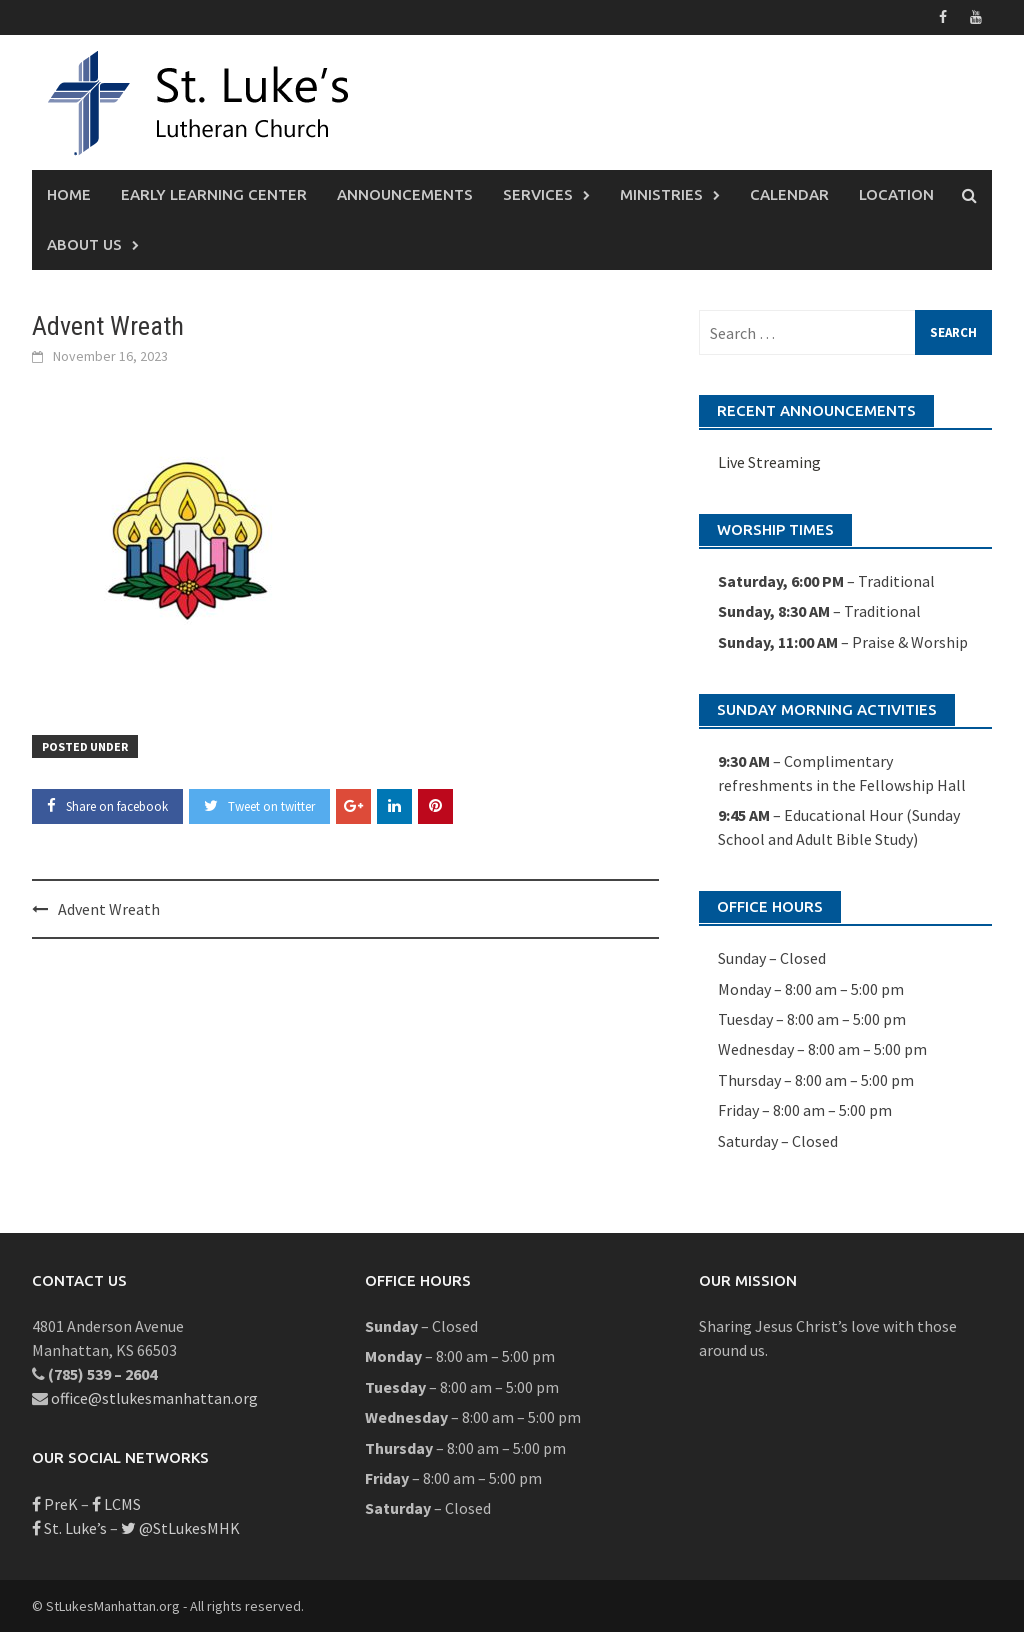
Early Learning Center (214, 194)
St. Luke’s (69, 1528)
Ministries (661, 194)
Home (69, 194)
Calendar (789, 194)
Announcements (405, 194)
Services (538, 194)
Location (896, 194)
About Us (84, 244)
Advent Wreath (109, 909)
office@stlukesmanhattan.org (154, 1398)
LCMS (116, 1504)
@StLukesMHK (180, 1528)
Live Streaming (769, 462)
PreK (55, 1504)
